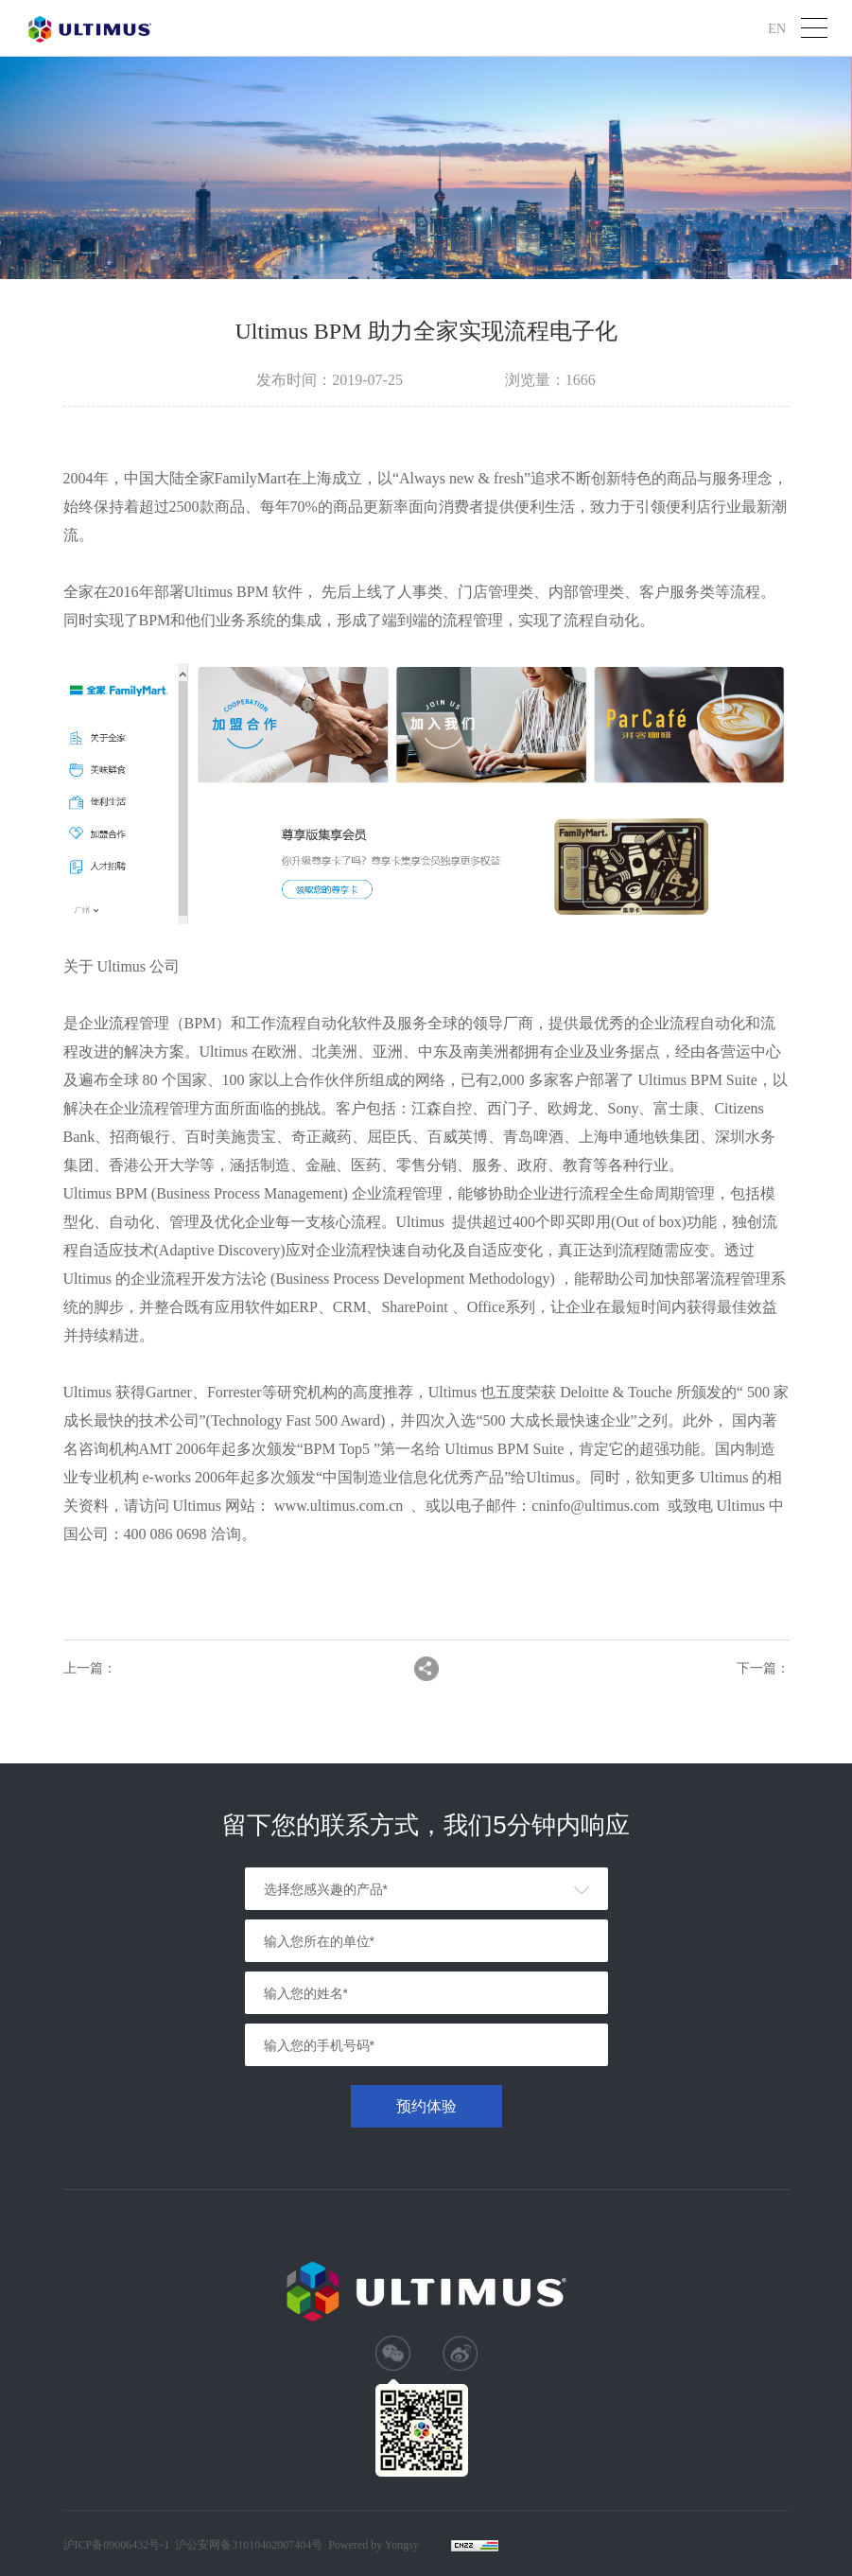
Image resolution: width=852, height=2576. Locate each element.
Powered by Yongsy (373, 2544)
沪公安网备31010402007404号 (248, 2544)
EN (777, 28)
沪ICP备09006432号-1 (116, 2544)
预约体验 (426, 2106)
